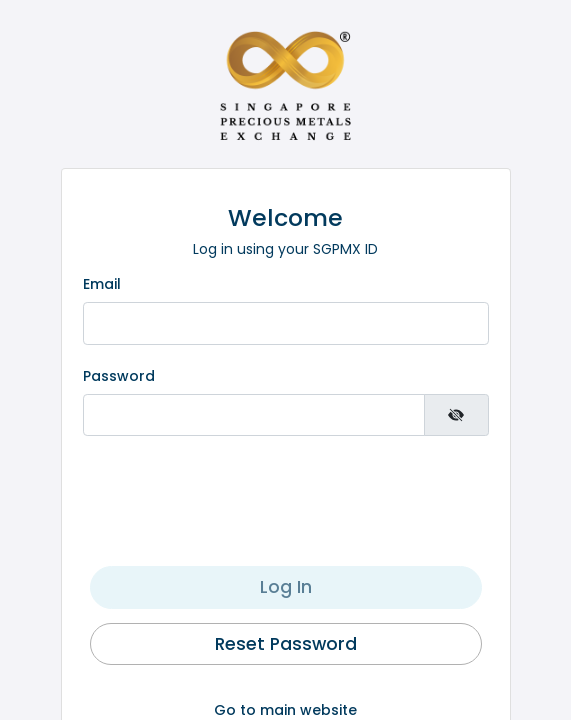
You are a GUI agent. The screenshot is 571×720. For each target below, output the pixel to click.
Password (119, 376)
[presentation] (286, 496)
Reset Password (286, 644)
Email (102, 284)
